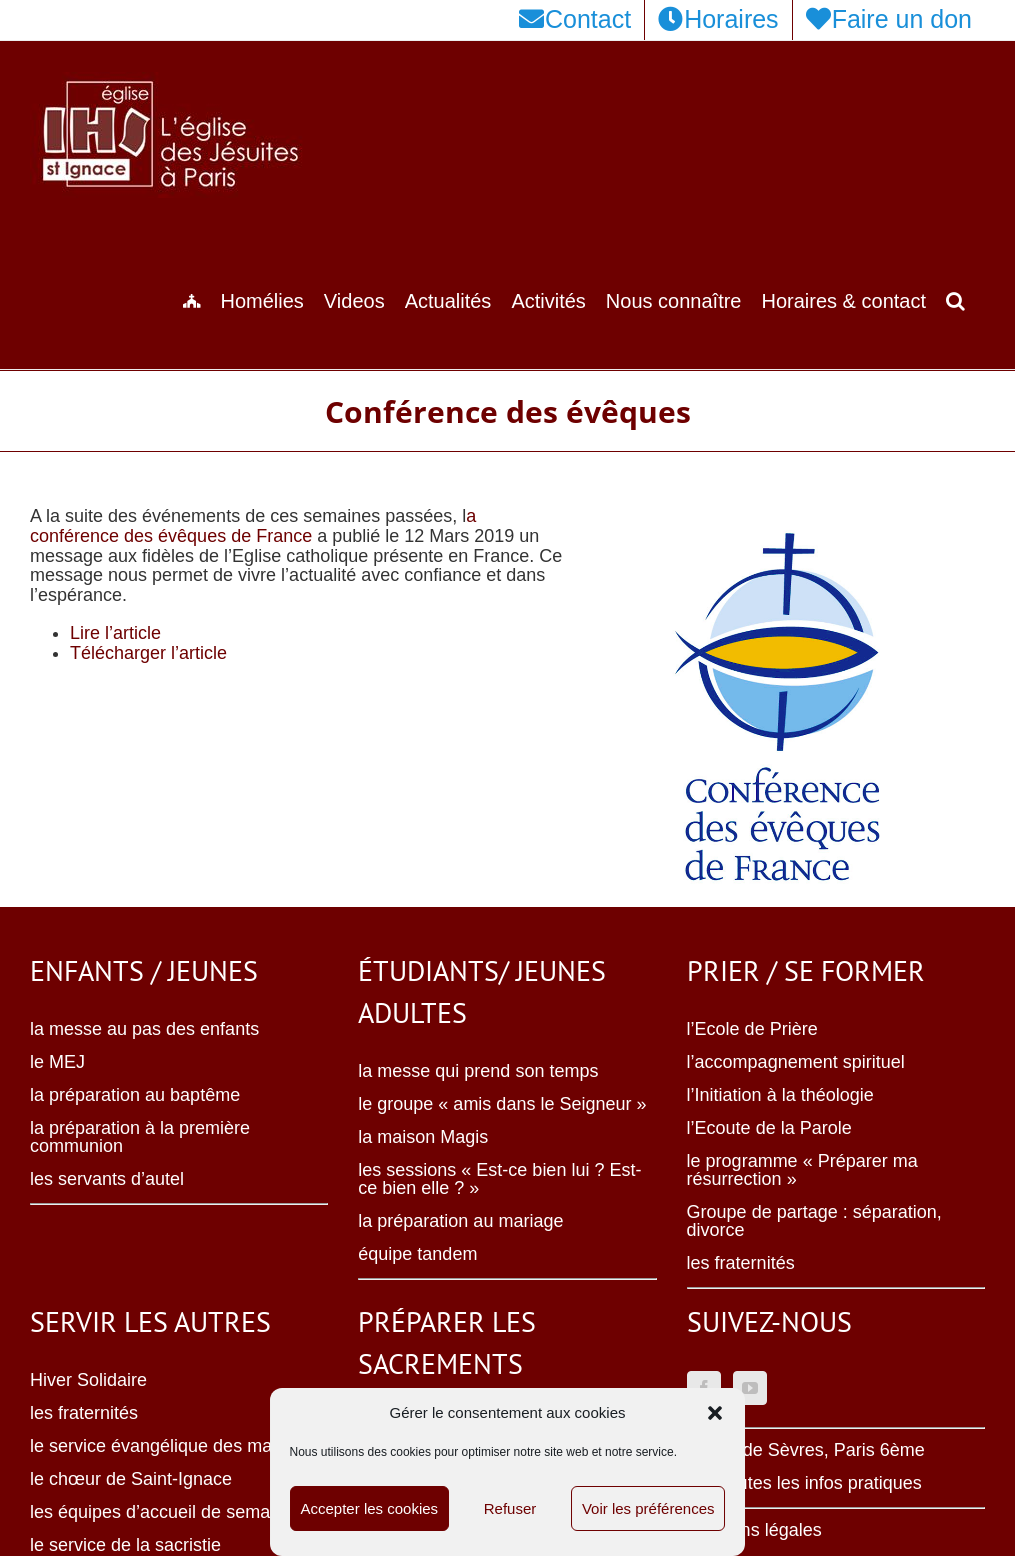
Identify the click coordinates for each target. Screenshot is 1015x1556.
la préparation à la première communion (140, 1137)
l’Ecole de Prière (752, 1029)
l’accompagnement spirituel (796, 1062)
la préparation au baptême (135, 1095)
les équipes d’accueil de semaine (162, 1512)
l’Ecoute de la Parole (769, 1128)
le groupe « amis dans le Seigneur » (502, 1104)
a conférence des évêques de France (253, 526)
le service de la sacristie (125, 1545)
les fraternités (741, 1263)
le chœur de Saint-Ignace (131, 1479)
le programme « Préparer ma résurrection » (802, 1170)
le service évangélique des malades (172, 1446)
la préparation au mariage (460, 1221)
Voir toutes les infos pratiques (804, 1483)
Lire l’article (115, 633)
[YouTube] (750, 1388)
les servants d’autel (107, 1179)
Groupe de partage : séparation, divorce (814, 1221)
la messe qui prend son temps (478, 1071)
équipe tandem (417, 1254)
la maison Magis (423, 1137)
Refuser (510, 1508)
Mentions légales (754, 1530)
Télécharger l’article (148, 653)
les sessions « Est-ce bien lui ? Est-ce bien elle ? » (499, 1179)
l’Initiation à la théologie (780, 1095)
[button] (715, 1413)
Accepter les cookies (370, 1508)
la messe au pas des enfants (144, 1029)
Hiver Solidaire (88, 1380)
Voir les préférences (648, 1508)
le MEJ (57, 1062)
